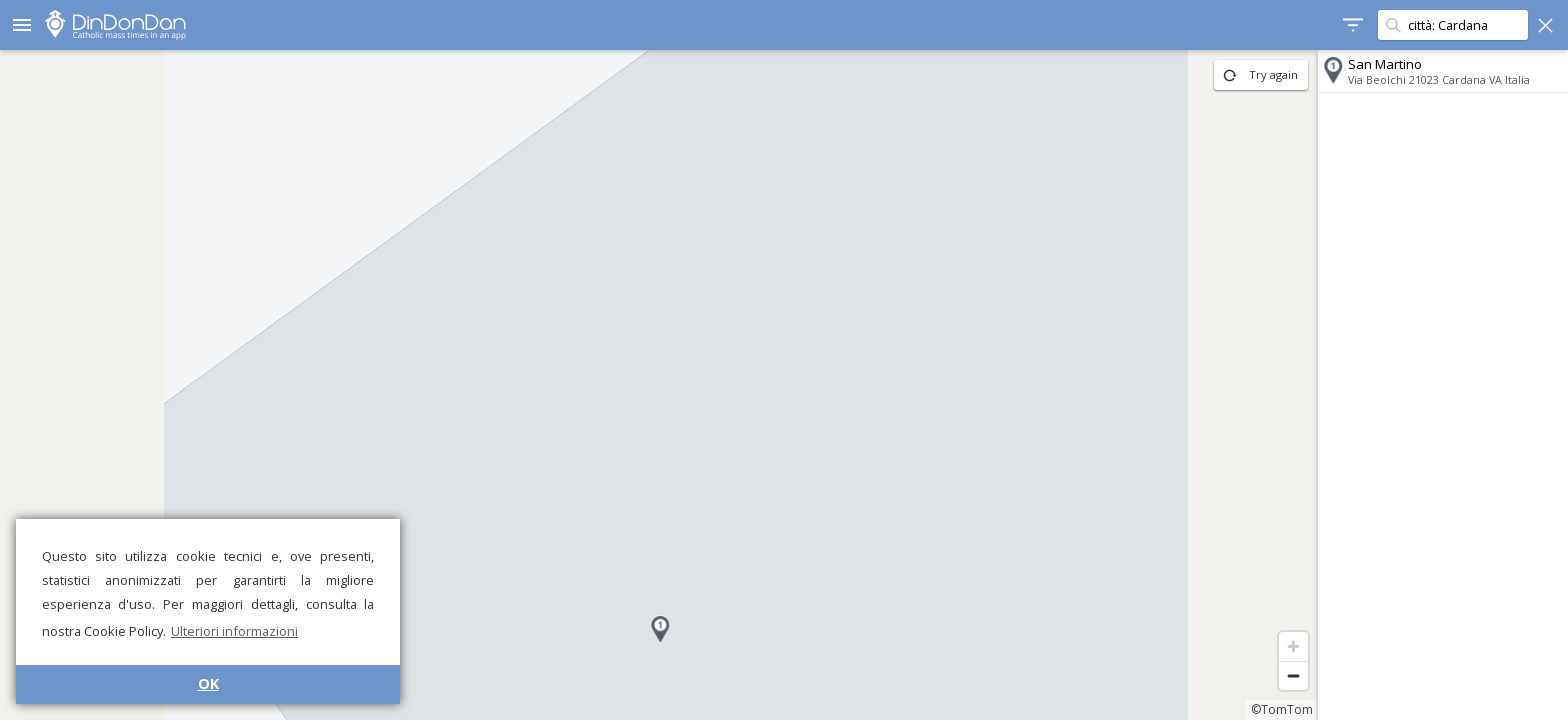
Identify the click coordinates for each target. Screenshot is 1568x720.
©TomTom (1282, 709)
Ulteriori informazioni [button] (234, 631)
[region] (659, 385)
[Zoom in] (1293, 646)
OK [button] (208, 683)
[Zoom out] (1293, 675)
